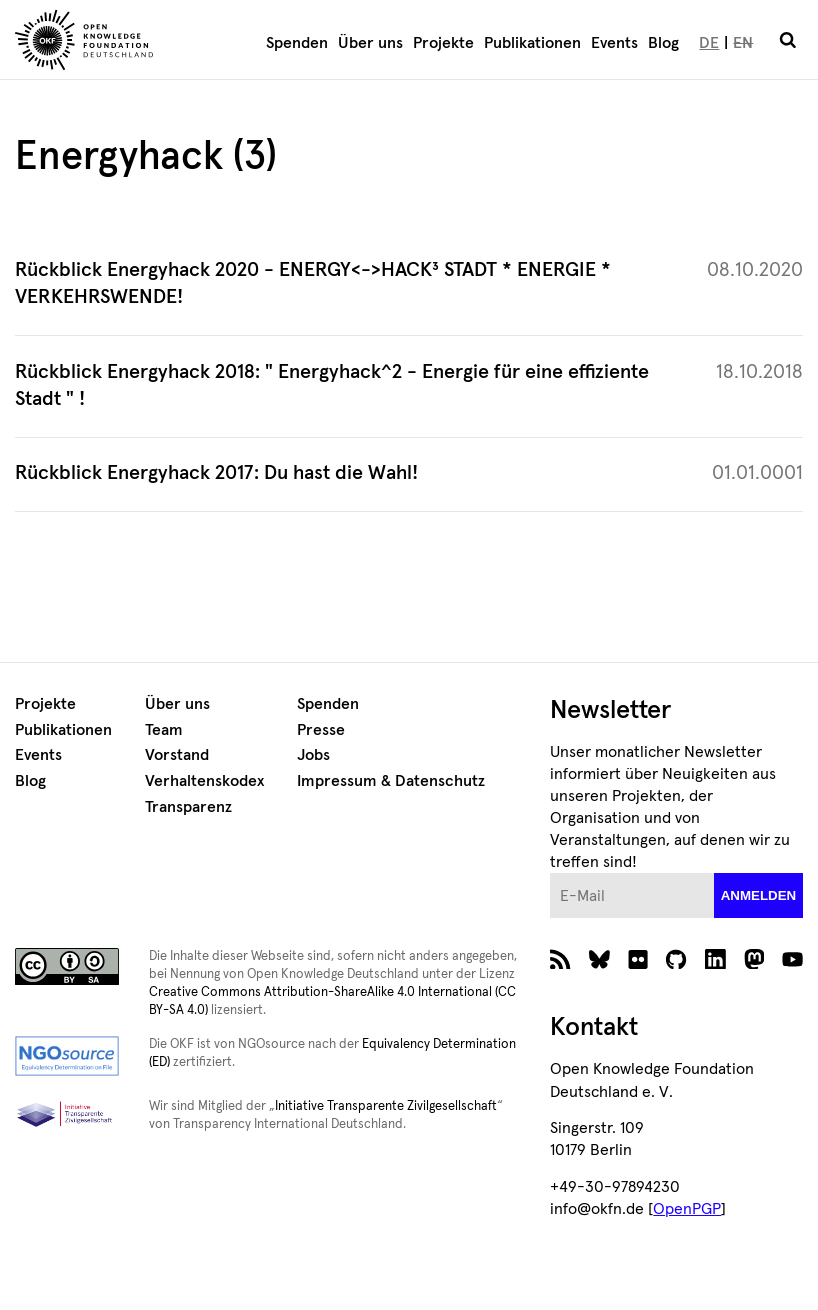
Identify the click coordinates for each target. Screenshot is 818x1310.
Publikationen (532, 43)
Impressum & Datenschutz (391, 781)
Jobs (313, 755)
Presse (321, 730)
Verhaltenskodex (204, 781)
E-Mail (550, 873)
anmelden (759, 895)
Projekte (443, 43)
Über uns (370, 43)
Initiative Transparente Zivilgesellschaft (386, 1106)
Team (164, 730)
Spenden (297, 43)
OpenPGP (687, 1209)
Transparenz (188, 807)
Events (614, 43)
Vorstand (177, 755)
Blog (663, 43)
